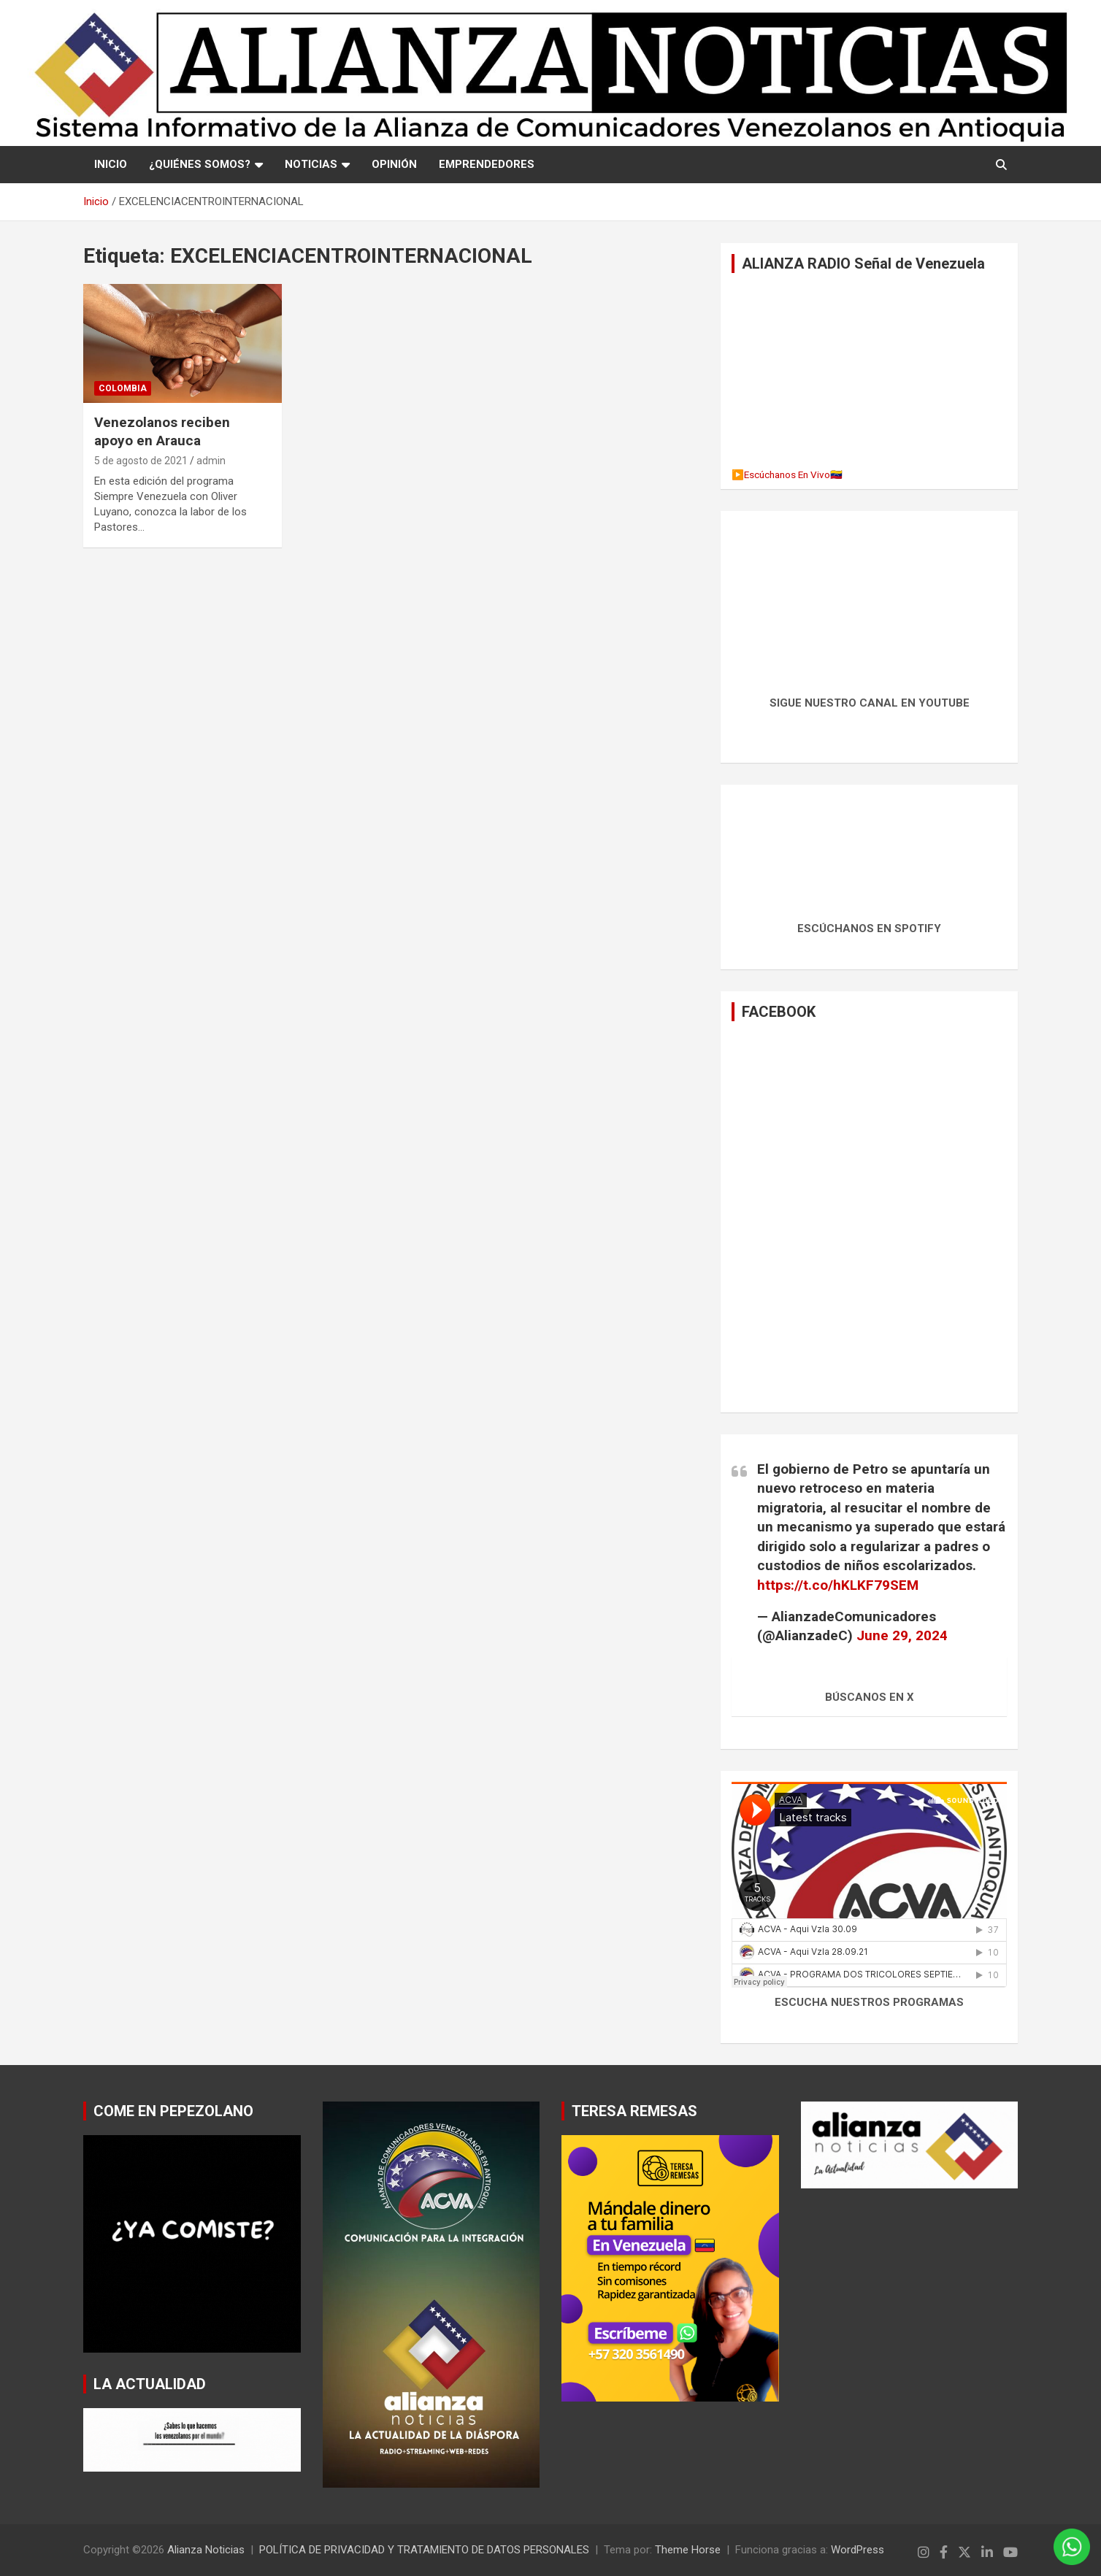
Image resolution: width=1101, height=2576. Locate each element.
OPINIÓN (394, 164)
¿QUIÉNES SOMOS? (199, 164)
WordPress (857, 2549)
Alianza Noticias (206, 2549)
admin (211, 460)
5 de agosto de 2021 (141, 460)
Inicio (110, 164)
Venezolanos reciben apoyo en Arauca (162, 431)
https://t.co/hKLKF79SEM (837, 1585)
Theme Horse (688, 2549)
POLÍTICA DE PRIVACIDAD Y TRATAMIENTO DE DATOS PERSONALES (424, 2549)
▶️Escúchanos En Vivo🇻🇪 (787, 474)
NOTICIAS (311, 164)
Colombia (123, 388)
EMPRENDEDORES (486, 164)
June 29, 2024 (902, 1635)
